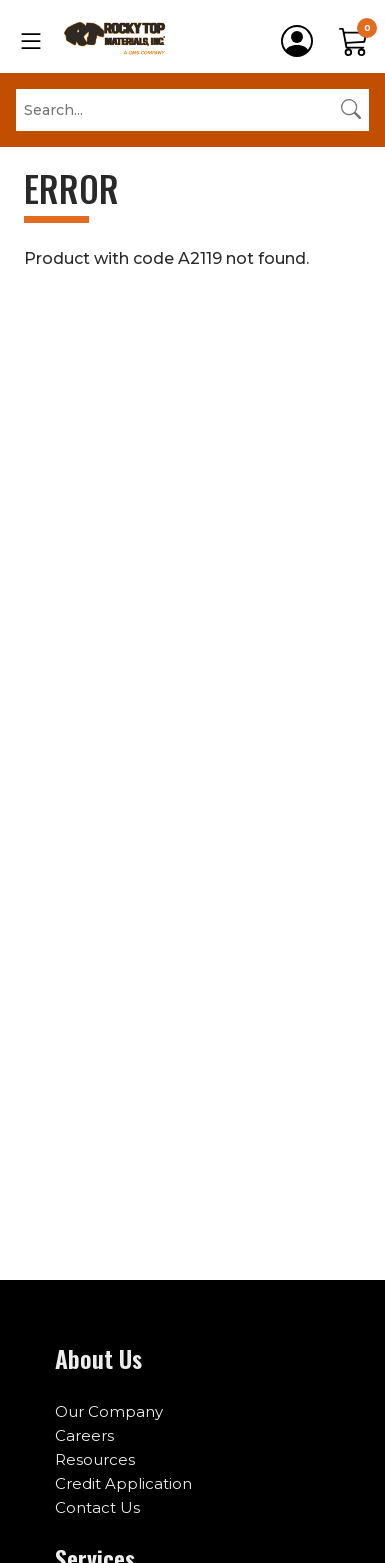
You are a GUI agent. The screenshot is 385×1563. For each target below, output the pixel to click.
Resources (95, 1459)
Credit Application (123, 1483)
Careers (84, 1435)
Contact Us (97, 1507)
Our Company (109, 1411)
